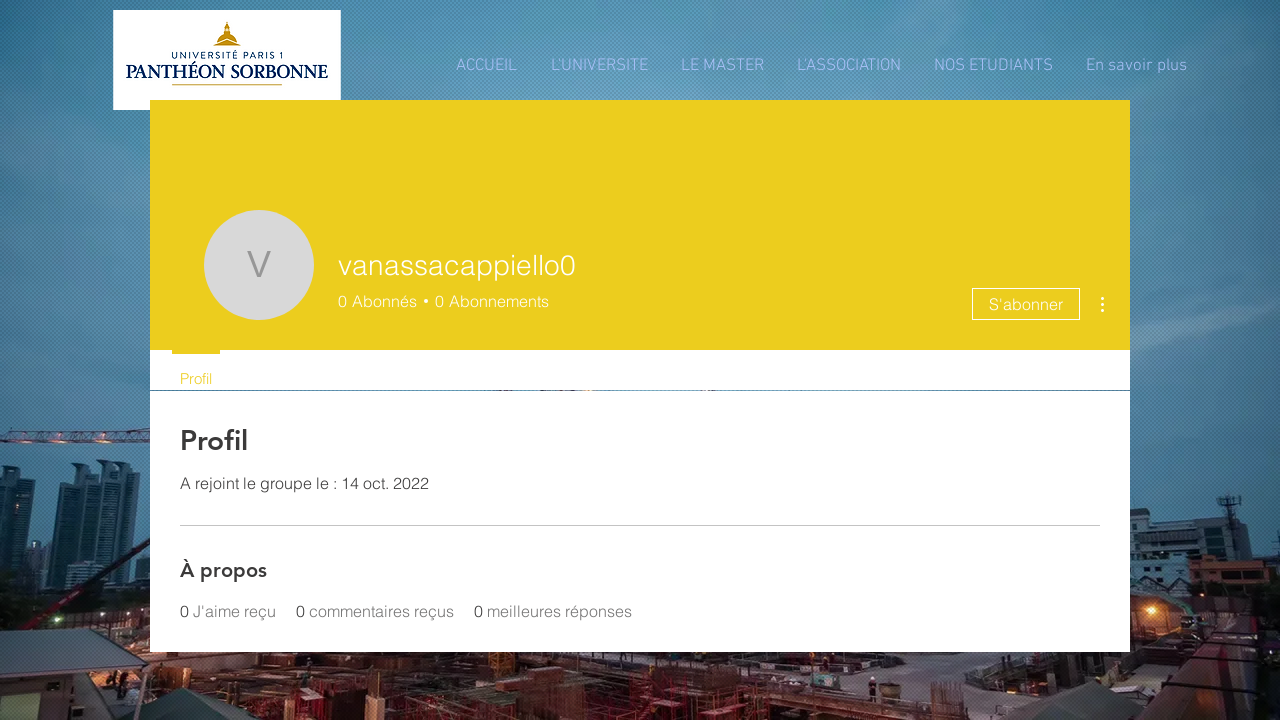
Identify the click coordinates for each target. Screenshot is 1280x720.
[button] (599, 66)
